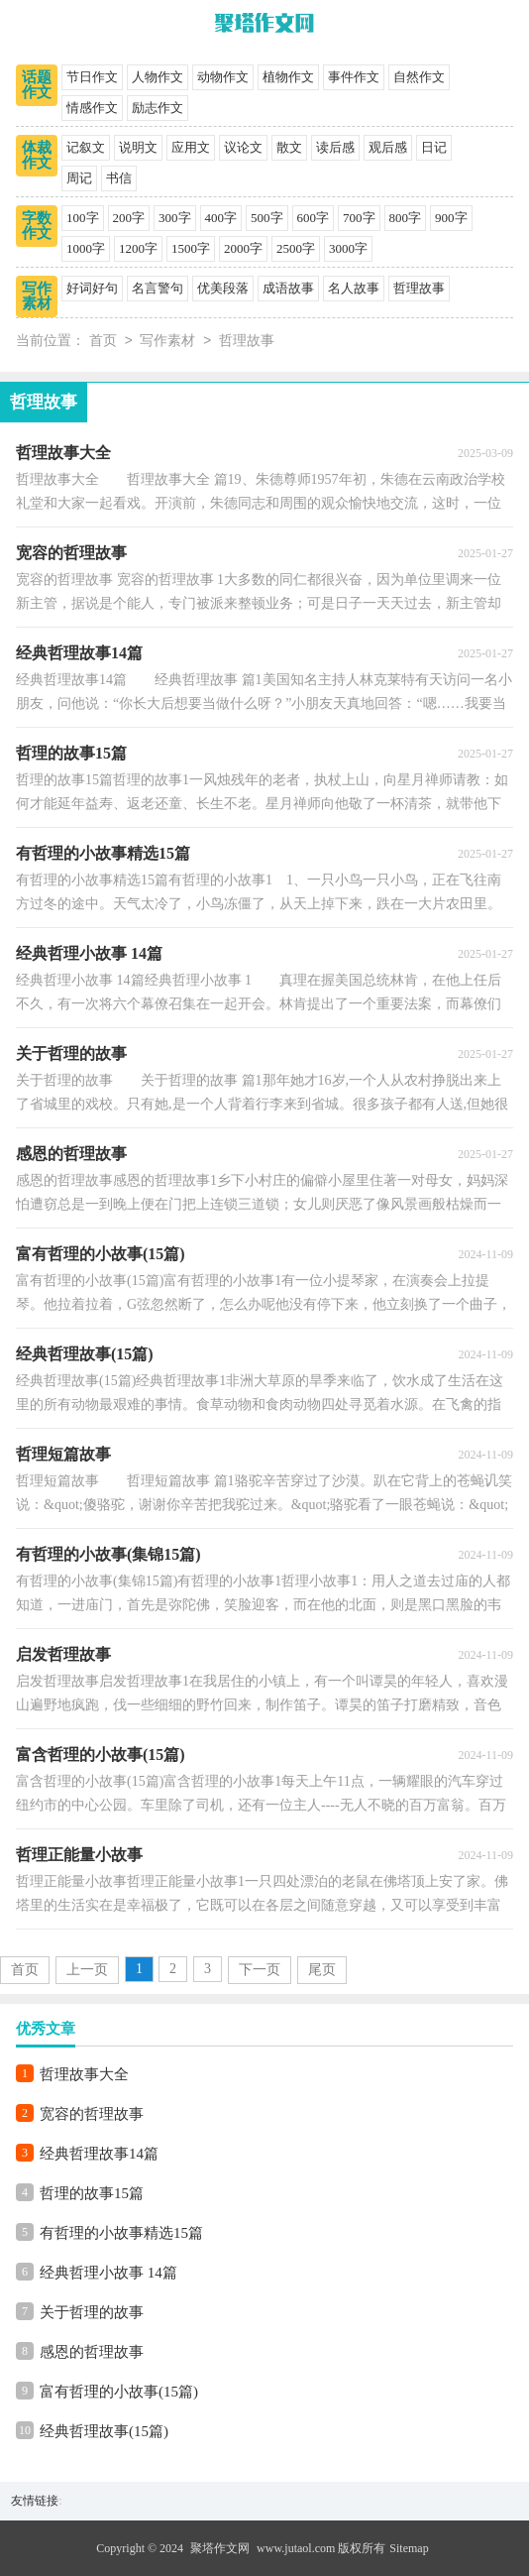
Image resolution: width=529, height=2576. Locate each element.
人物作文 (157, 76)
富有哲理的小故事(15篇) (119, 2392)
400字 (221, 217)
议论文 (243, 147)
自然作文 (419, 76)
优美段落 (223, 288)
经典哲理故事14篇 (99, 2154)
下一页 (259, 1969)
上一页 (87, 1969)
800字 (405, 217)
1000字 (85, 248)
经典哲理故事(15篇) (104, 2431)
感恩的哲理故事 (92, 2352)
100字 (82, 217)
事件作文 (353, 76)
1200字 (138, 248)
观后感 (388, 147)
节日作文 (92, 76)
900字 (451, 217)
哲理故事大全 (84, 2074)
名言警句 (157, 288)
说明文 (138, 147)
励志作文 (157, 107)
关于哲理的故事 (92, 2312)
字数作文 (37, 225)
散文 (289, 147)
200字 (129, 217)
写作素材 (37, 296)
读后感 (335, 147)
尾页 (322, 1969)
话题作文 (37, 84)
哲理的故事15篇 (92, 2193)
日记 (434, 147)
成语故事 (288, 288)
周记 (79, 178)
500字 (267, 217)
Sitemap (408, 2548)
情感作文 (92, 107)
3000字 (348, 248)
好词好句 (92, 288)
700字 (359, 217)
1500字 (190, 248)
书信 (119, 178)
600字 (313, 217)
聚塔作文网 (220, 2548)
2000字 (243, 248)
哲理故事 (419, 288)
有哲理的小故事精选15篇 (121, 2233)
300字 (175, 217)
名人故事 (353, 288)
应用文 (190, 147)
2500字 (295, 248)
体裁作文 (37, 155)
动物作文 (223, 76)
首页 (103, 341)
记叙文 (85, 147)
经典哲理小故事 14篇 (108, 2273)
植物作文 (288, 76)
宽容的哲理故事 (92, 2114)
